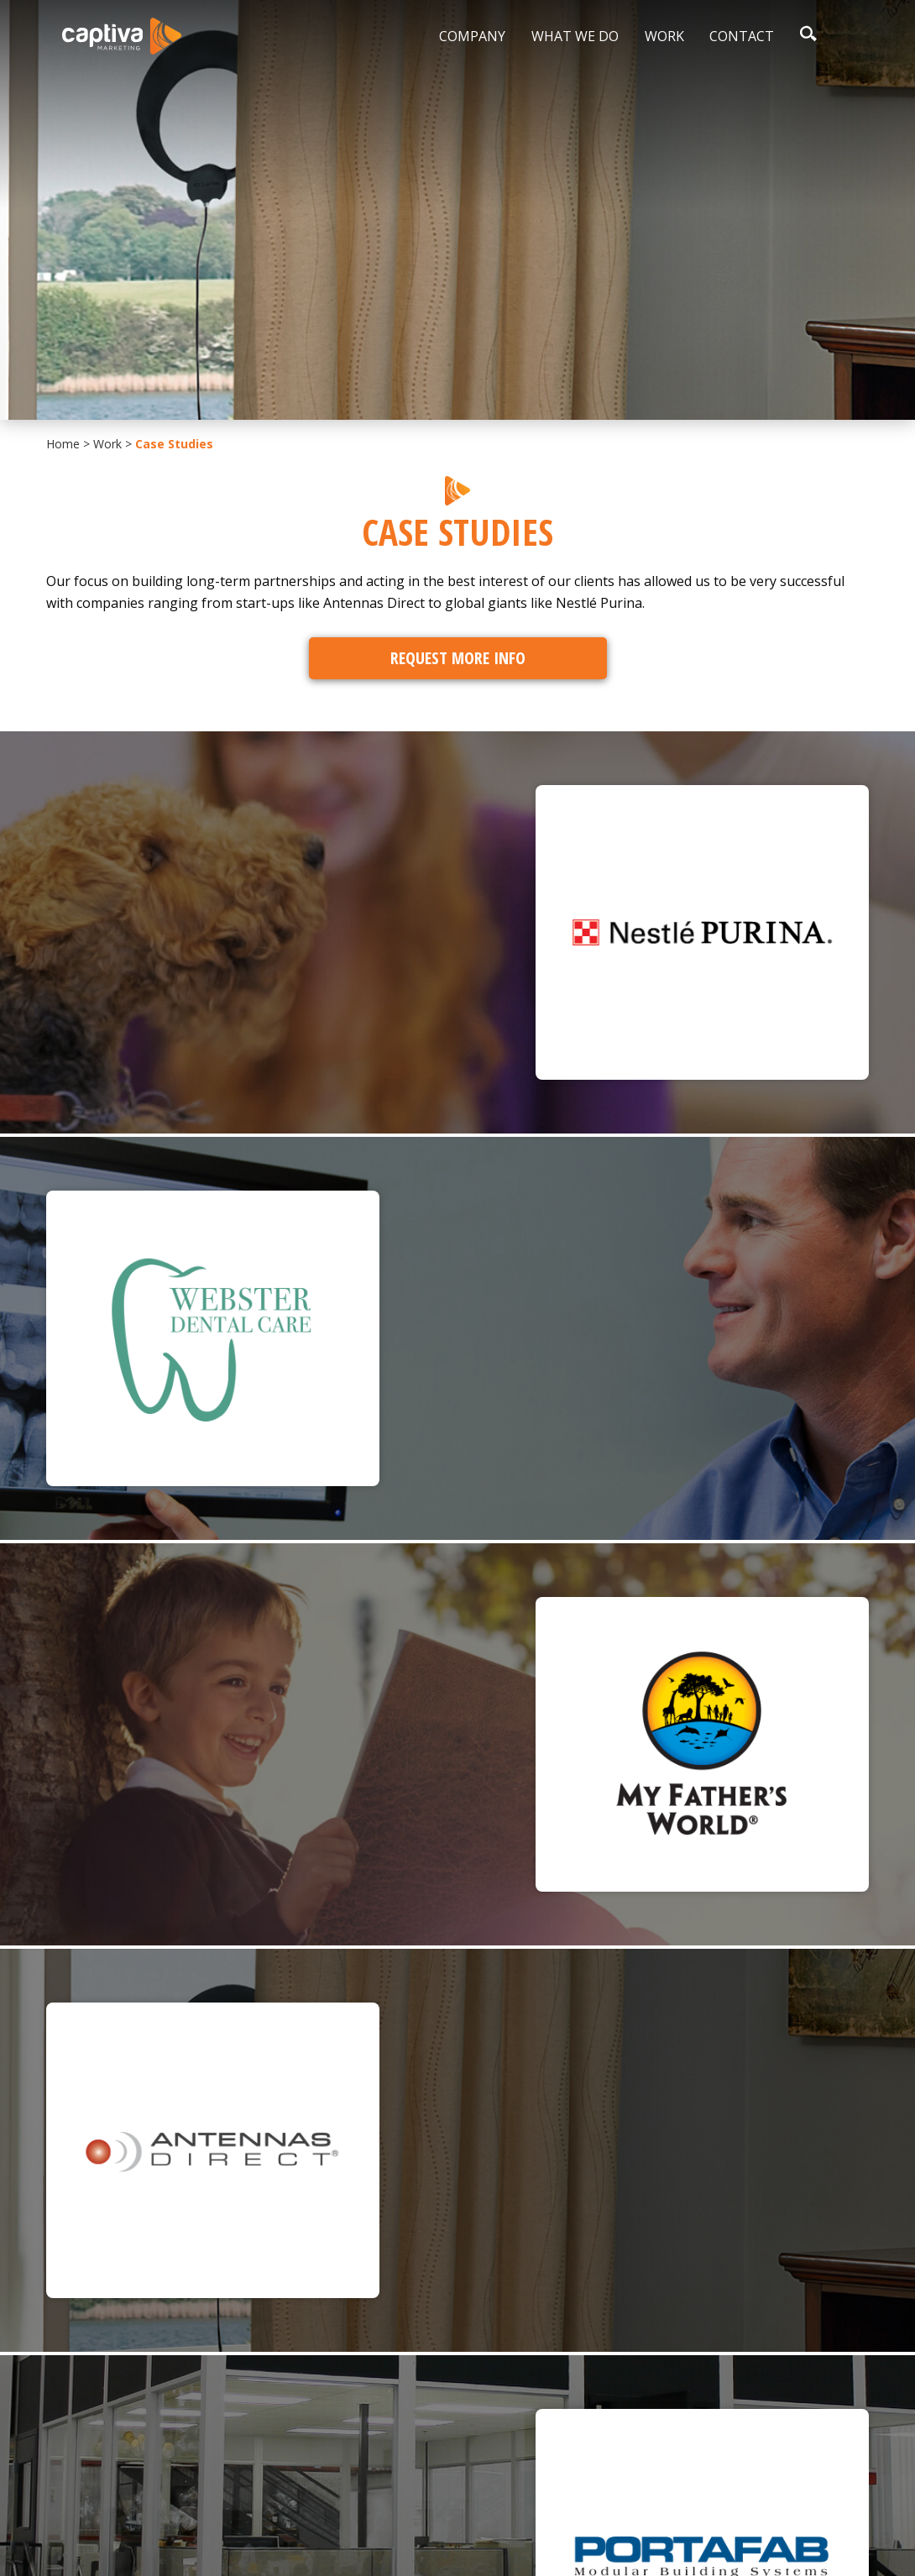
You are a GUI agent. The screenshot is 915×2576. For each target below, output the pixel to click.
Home (63, 444)
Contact (741, 36)
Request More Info (457, 658)
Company (472, 36)
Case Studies (174, 444)
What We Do (575, 36)
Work (664, 36)
